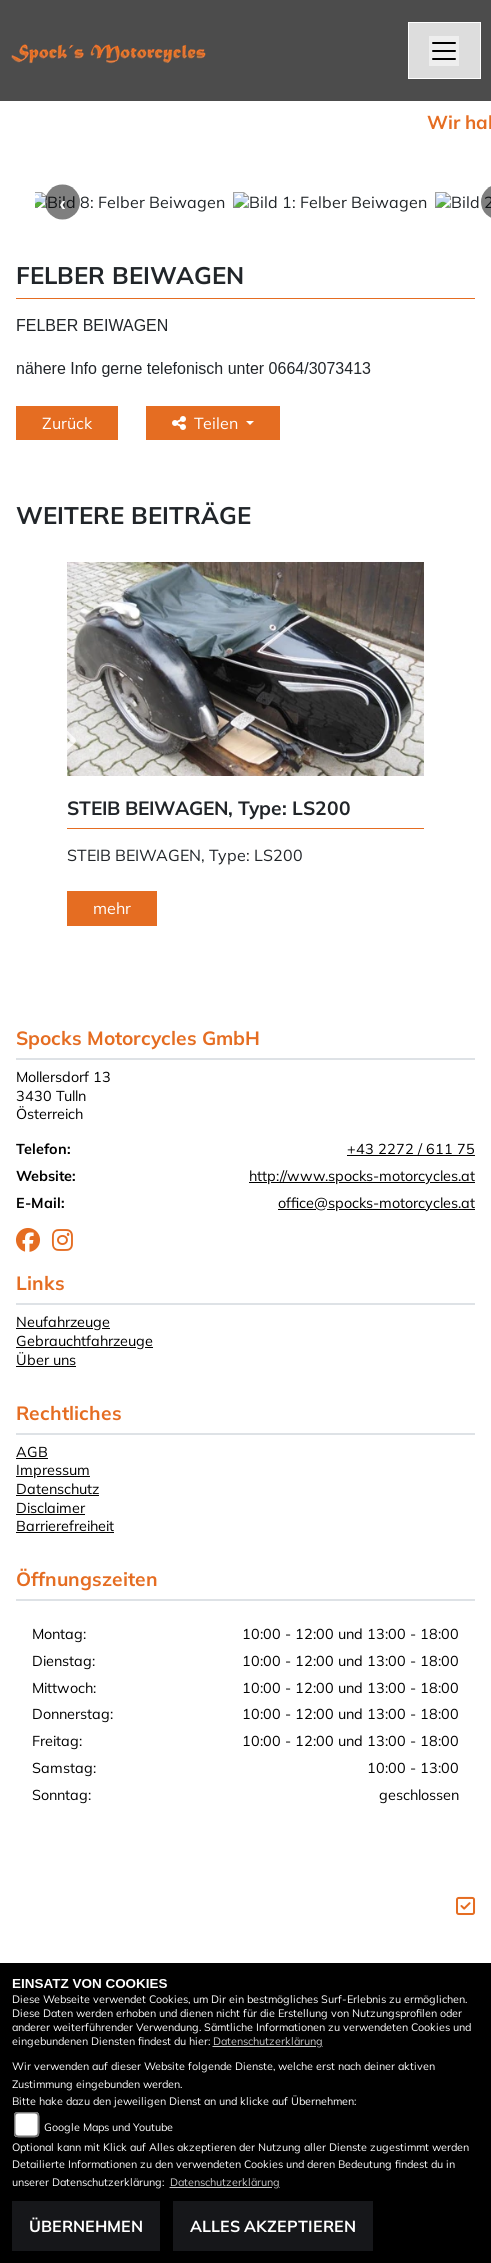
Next (63, 986)
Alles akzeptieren (273, 2226)
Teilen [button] (207, 663)
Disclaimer (50, 1748)
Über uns (46, 1600)
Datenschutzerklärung (268, 2041)
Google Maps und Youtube (108, 2127)
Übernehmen (86, 2226)
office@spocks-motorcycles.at (376, 1443)
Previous (62, 322)
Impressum (53, 1710)
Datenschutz (57, 1729)
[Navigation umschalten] (445, 51)
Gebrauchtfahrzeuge (84, 1581)
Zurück (67, 663)
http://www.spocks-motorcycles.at (362, 1416)
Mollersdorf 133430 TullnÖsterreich (63, 1335)
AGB (32, 1692)
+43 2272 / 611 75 (411, 1389)
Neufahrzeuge (63, 1563)
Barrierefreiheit (65, 1767)
